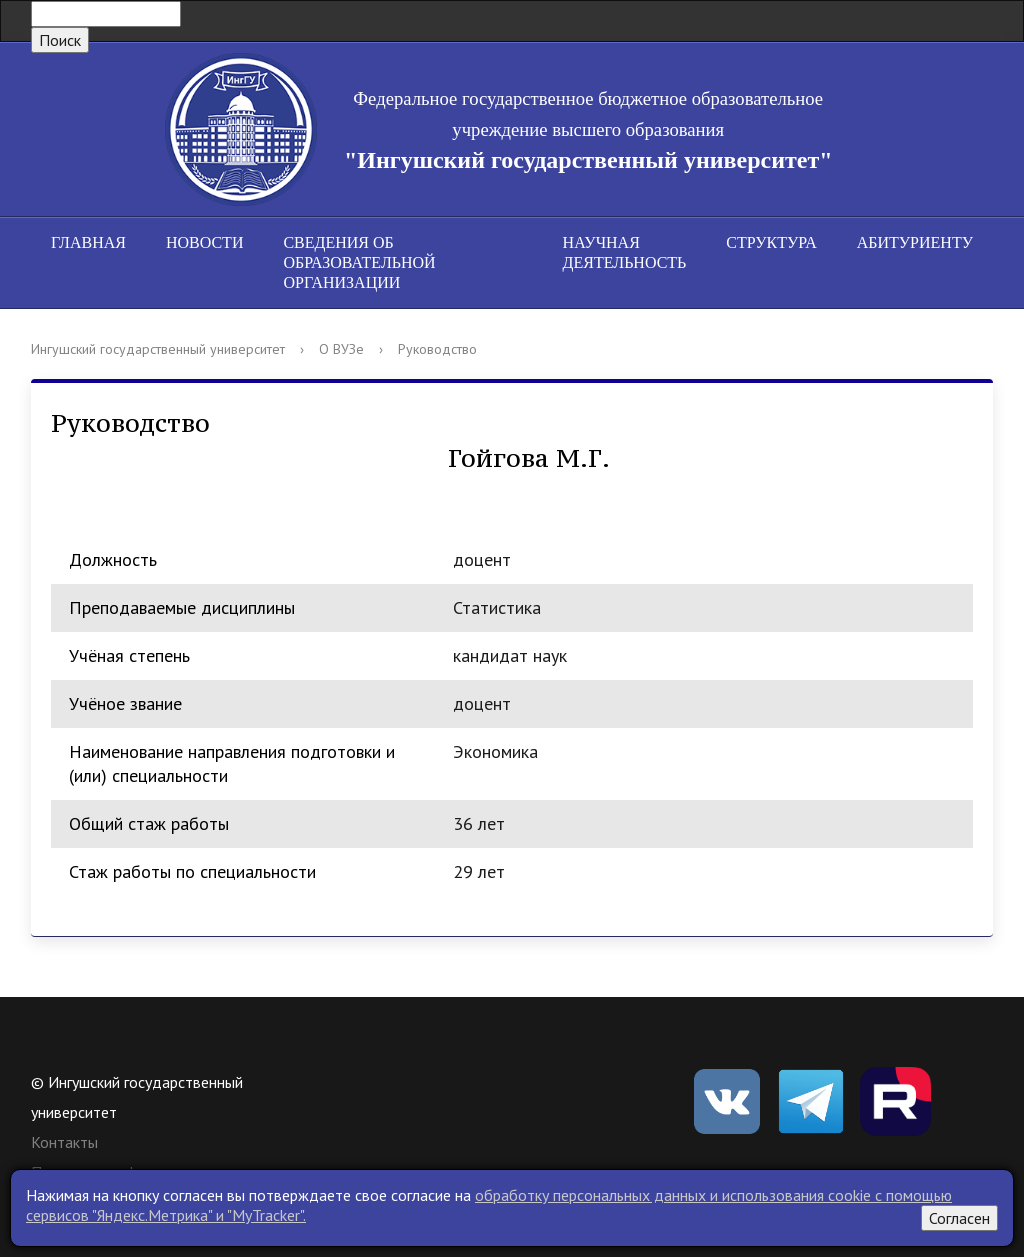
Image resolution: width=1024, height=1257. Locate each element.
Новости (205, 242)
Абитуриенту (915, 242)
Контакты (64, 1142)
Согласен (959, 1218)
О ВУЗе (341, 349)
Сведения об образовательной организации (359, 262)
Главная (88, 242)
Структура (771, 242)
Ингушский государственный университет (158, 349)
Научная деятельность (625, 252)
